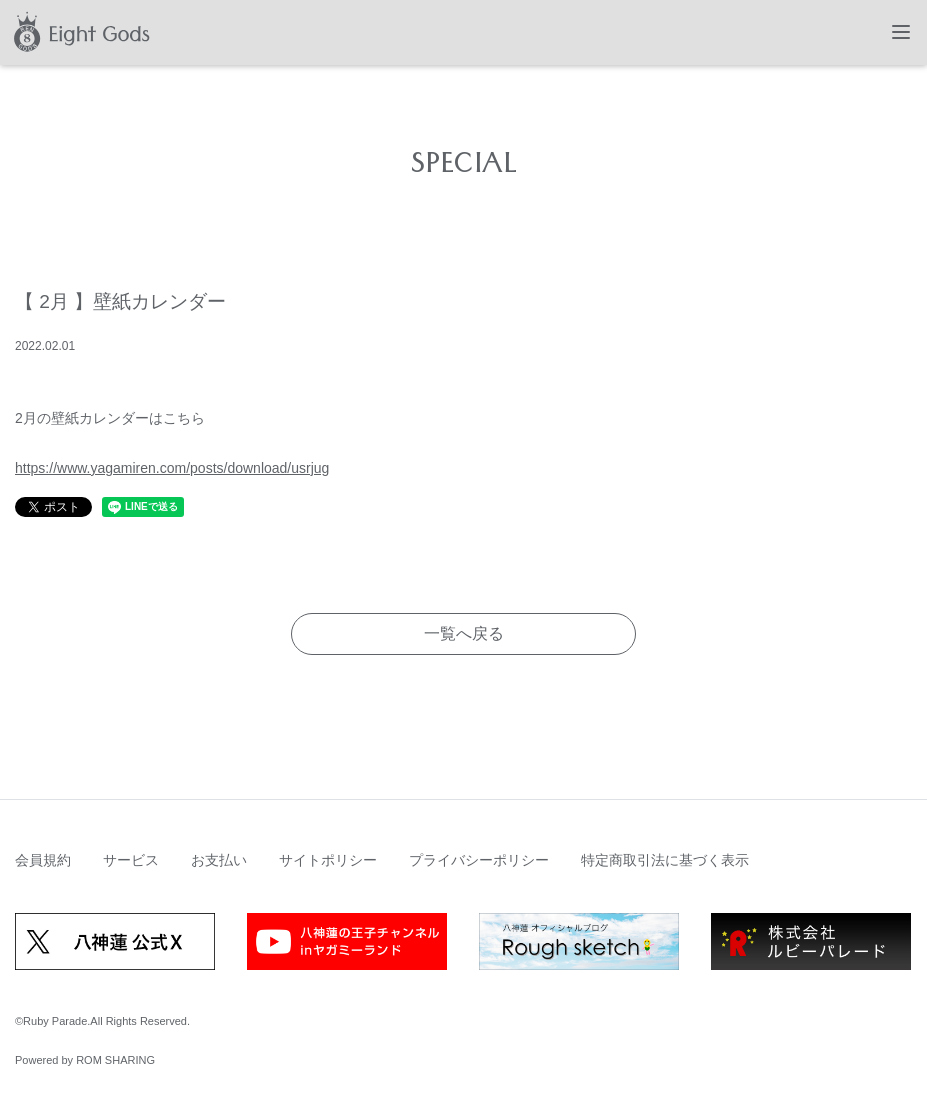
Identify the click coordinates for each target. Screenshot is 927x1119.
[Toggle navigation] (901, 32)
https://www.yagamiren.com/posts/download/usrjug (172, 468)
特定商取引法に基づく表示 (665, 860)
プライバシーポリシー (479, 860)
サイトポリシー (328, 860)
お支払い (219, 860)
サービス (131, 860)
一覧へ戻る (464, 633)
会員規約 (43, 860)
